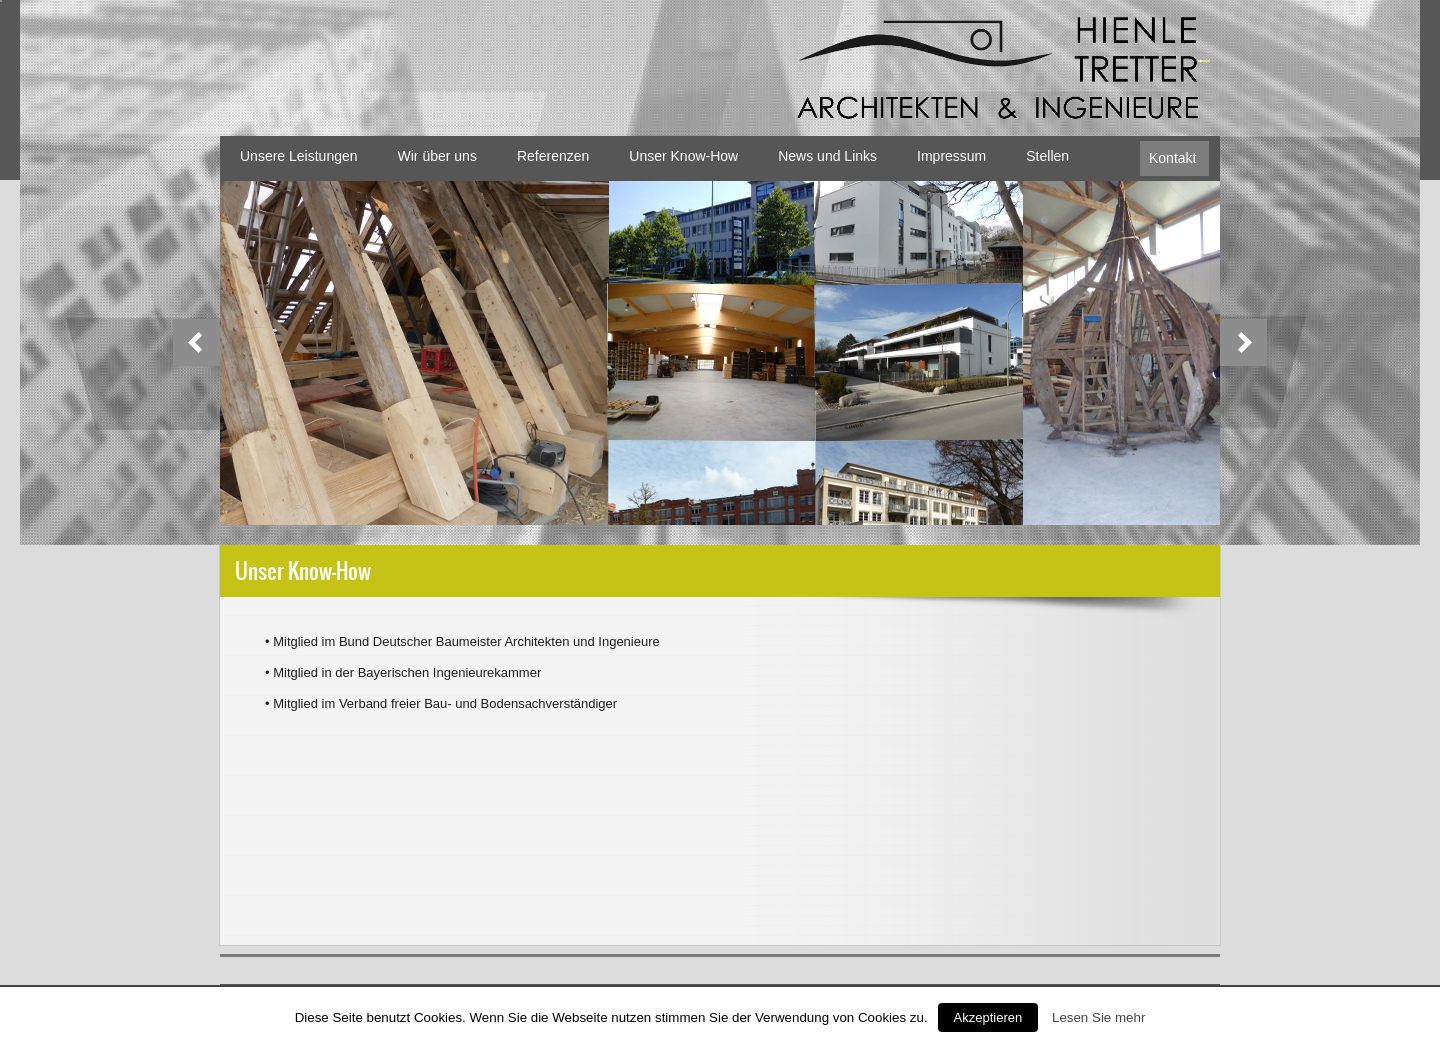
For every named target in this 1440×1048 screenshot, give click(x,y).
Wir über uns (437, 156)
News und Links (827, 156)
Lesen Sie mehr (1098, 1017)
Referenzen (553, 156)
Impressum (951, 156)
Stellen (1047, 156)
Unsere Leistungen (299, 156)
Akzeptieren (988, 1017)
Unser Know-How (683, 156)
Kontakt (1172, 158)
